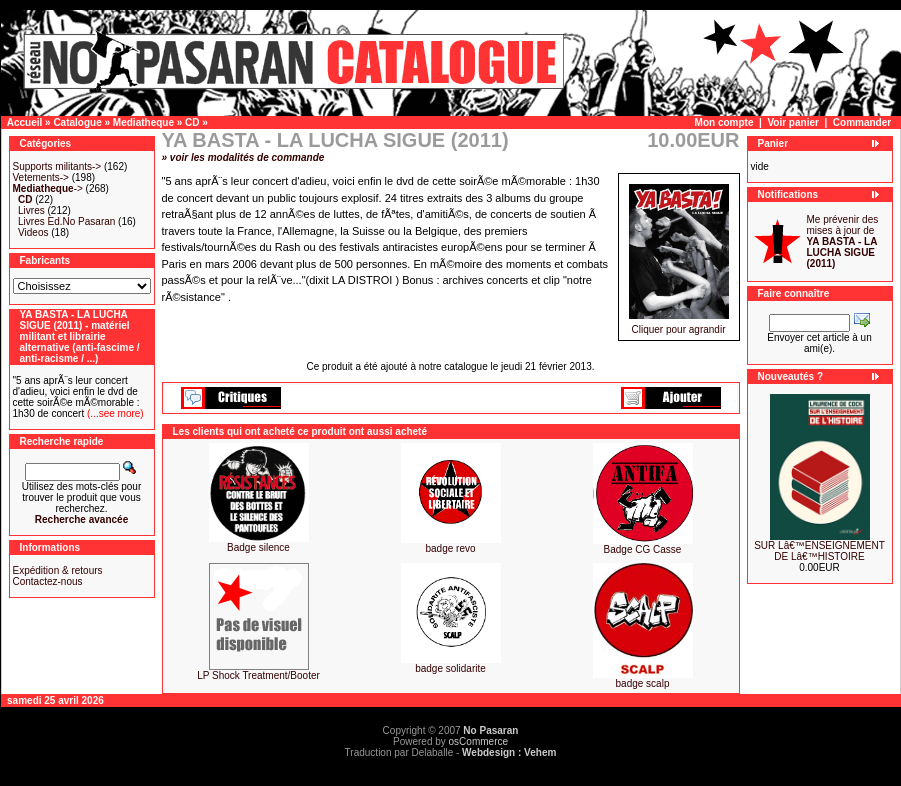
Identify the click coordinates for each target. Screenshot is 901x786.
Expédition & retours (58, 570)
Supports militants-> (57, 166)
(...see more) (113, 413)
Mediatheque (143, 122)
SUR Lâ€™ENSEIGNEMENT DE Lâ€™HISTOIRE (819, 551)
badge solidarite (450, 668)
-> (48, 188)
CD (192, 122)
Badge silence (258, 547)
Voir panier (793, 122)
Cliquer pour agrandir (679, 325)
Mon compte (724, 122)
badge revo (450, 548)
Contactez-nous (48, 581)
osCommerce (478, 741)
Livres (31, 210)
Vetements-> (41, 177)
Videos (33, 232)
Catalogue (77, 122)
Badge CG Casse (643, 549)
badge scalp (643, 683)
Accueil (25, 122)
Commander (862, 122)
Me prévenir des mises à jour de (843, 241)
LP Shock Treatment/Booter (258, 675)
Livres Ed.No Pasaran (66, 221)
